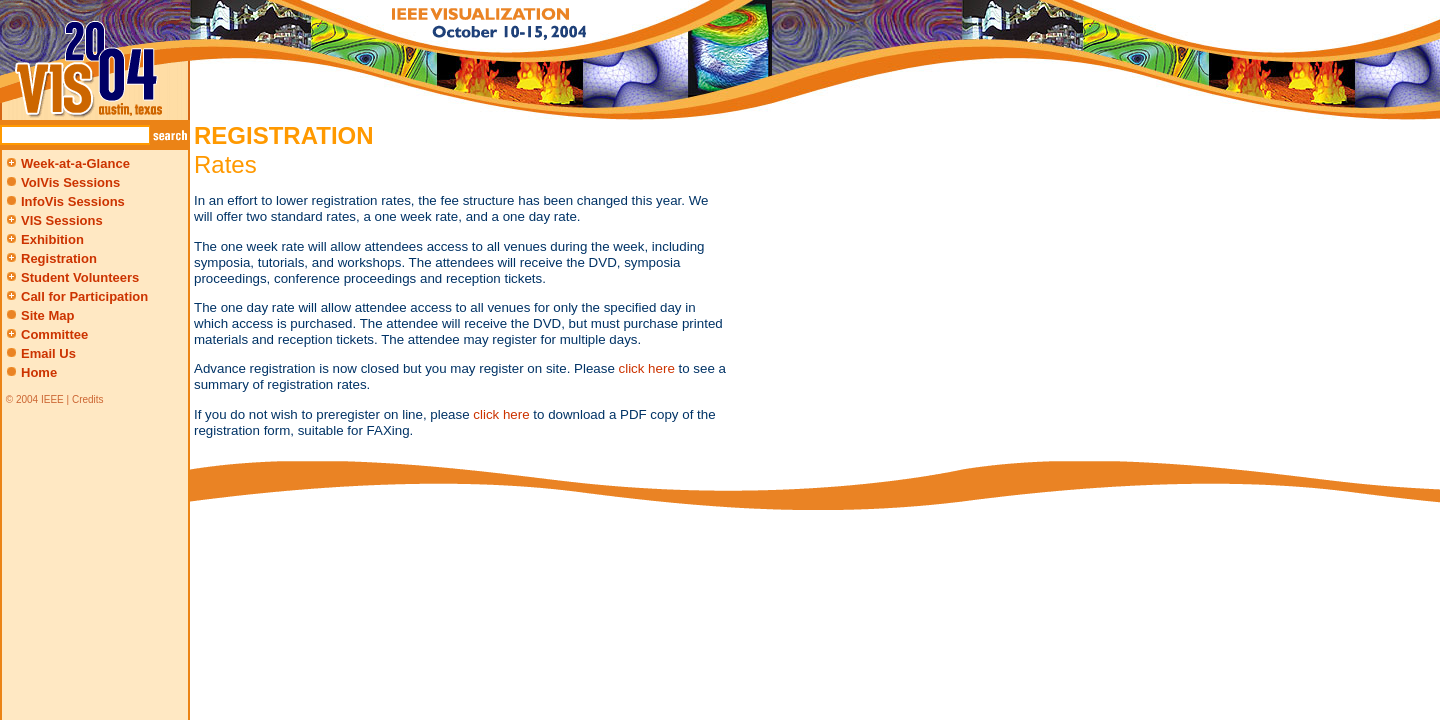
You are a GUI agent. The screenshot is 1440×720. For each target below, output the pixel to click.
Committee (45, 334)
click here (647, 368)
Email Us (48, 353)
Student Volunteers (71, 277)
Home (39, 372)
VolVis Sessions (70, 182)
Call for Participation (75, 296)
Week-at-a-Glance (66, 163)
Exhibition (43, 239)
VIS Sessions (53, 220)
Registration (50, 258)
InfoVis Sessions (73, 201)
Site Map (47, 315)
